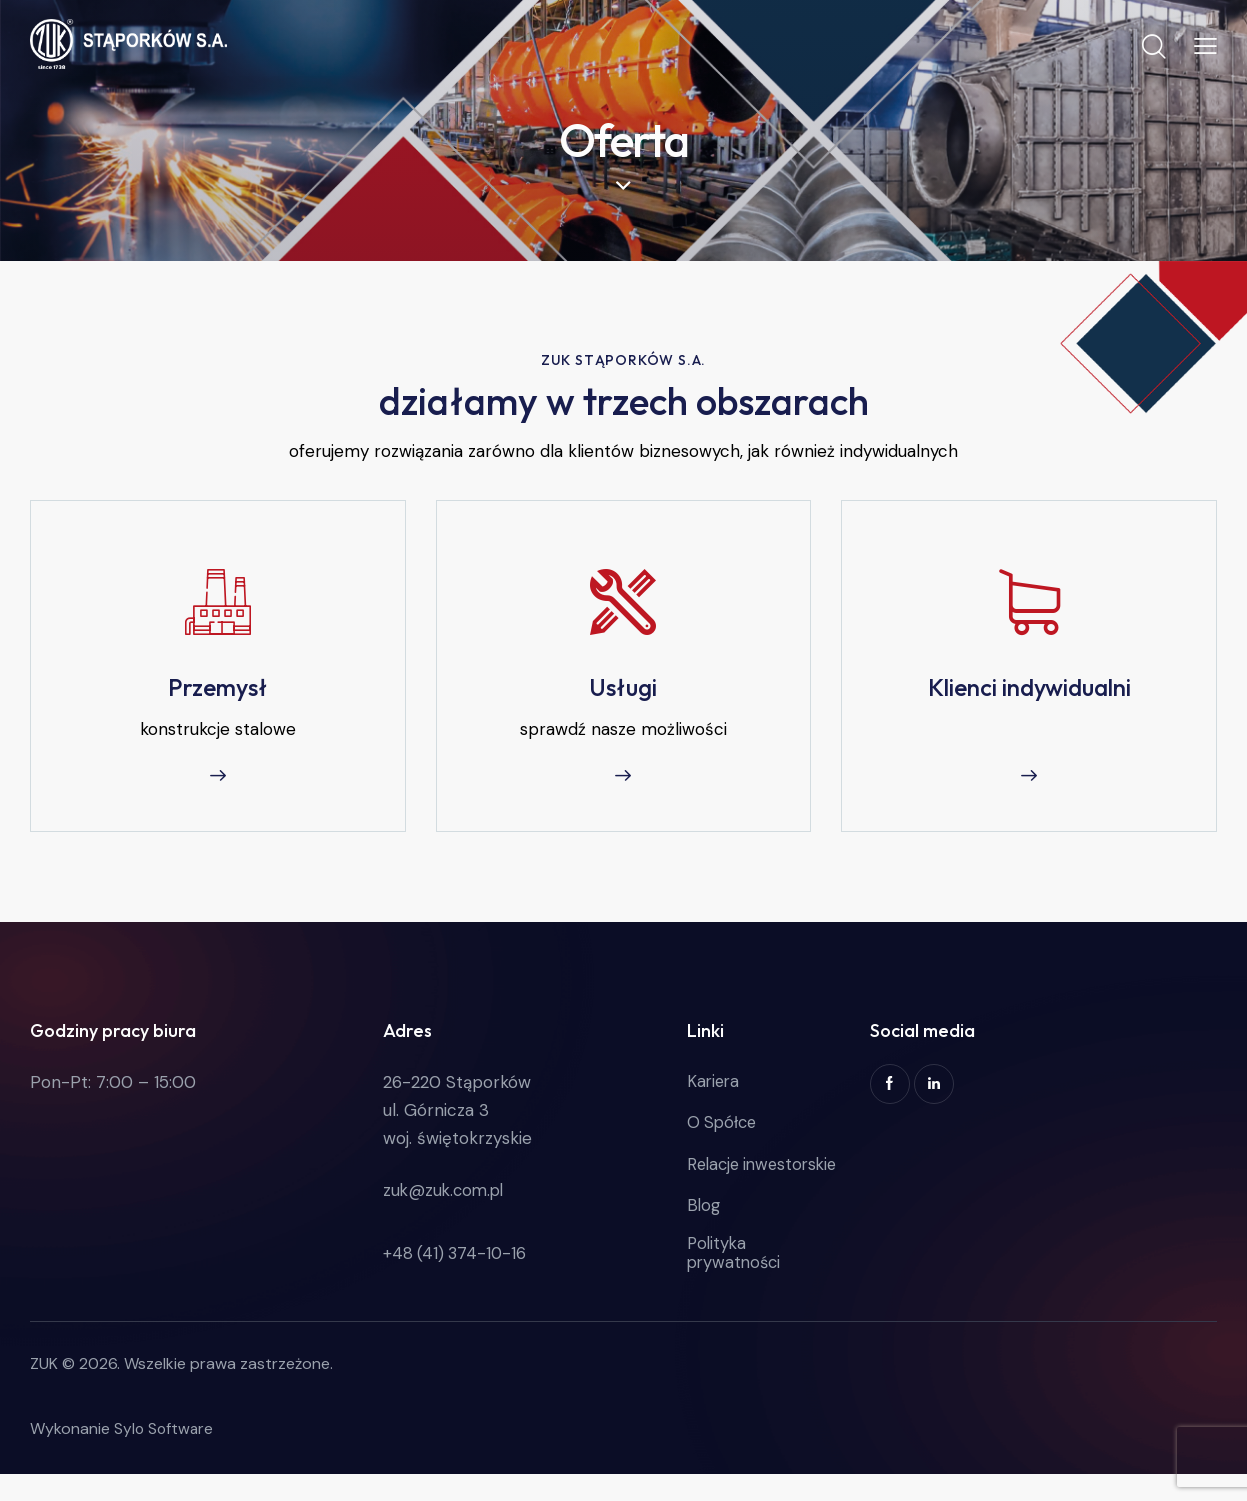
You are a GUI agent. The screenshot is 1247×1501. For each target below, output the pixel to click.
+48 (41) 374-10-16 (456, 1260)
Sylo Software (165, 1455)
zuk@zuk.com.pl (446, 1196)
